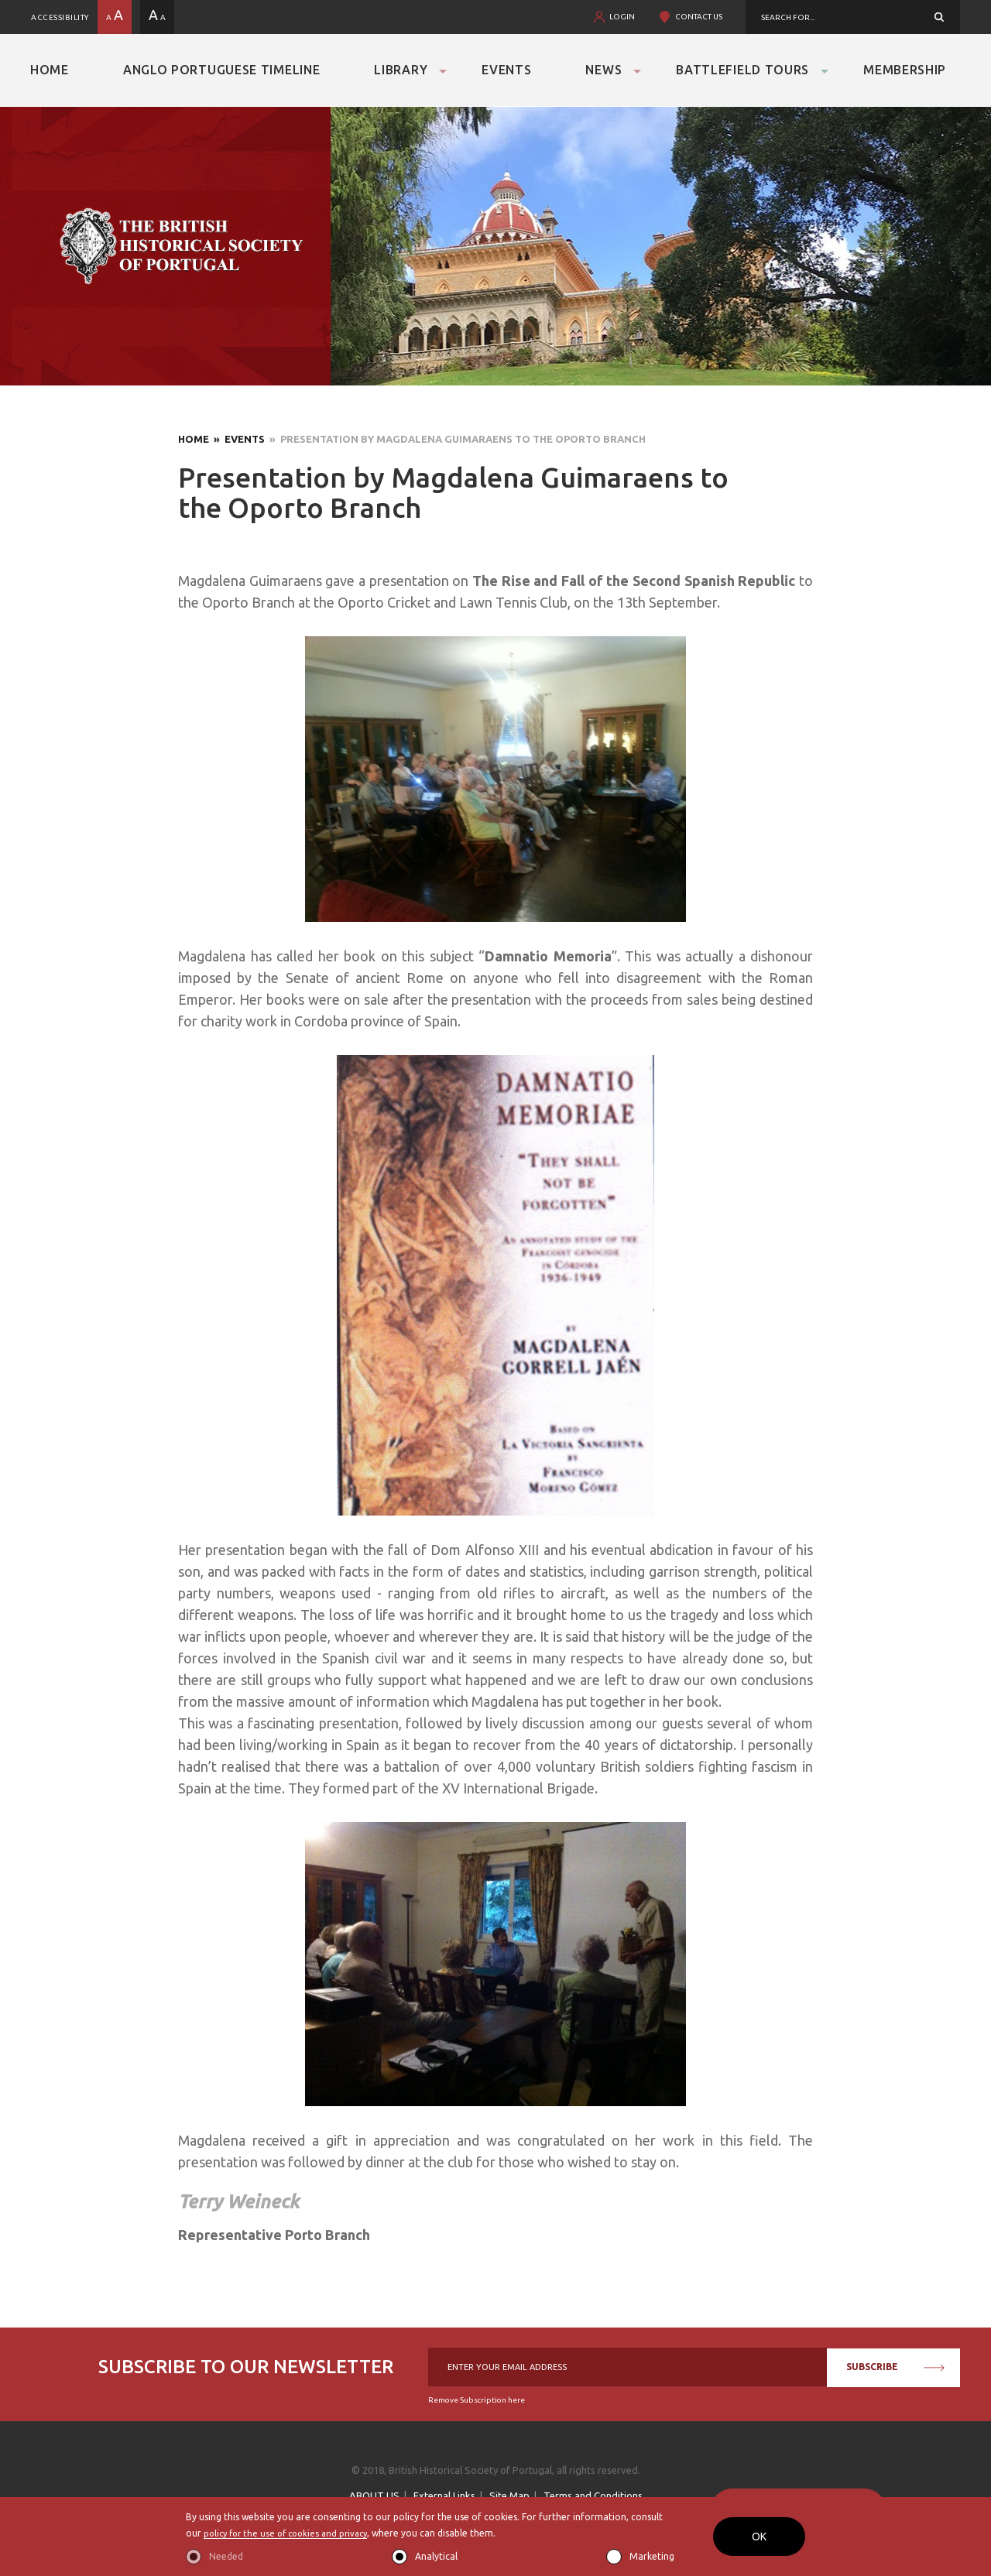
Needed (226, 2556)
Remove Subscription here (476, 2400)
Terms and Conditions (593, 2495)
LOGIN (622, 16)
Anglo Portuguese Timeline (222, 70)
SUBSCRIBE (895, 2367)
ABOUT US (374, 2495)
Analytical (436, 2556)
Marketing (651, 2556)
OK (759, 2536)
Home (49, 70)
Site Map (509, 2495)
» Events (237, 438)
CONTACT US (698, 16)
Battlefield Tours (742, 70)
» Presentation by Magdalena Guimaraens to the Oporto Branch (455, 438)
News (603, 70)
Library (400, 70)
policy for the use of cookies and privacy (291, 2533)
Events (506, 70)
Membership (904, 70)
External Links (444, 2495)
